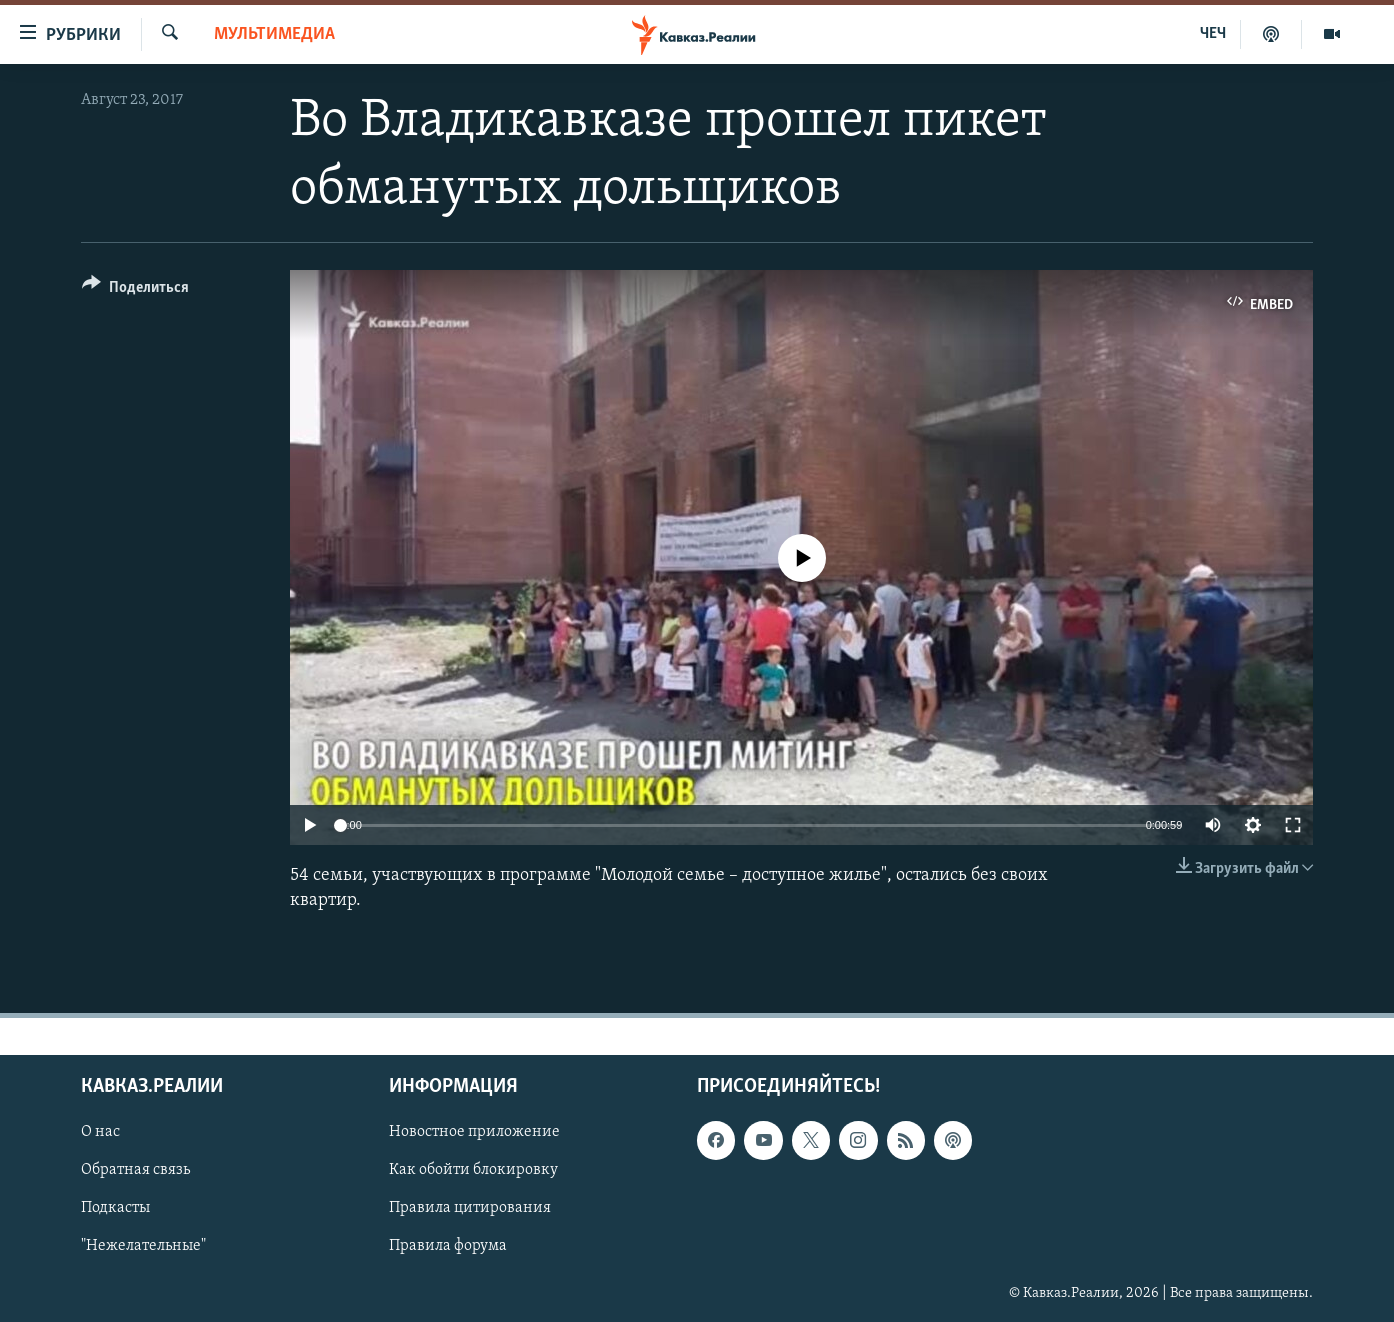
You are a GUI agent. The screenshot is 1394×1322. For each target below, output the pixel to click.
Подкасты (115, 1208)
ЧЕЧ (1213, 34)
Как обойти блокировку (473, 1170)
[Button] (135, 290)
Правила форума (448, 1246)
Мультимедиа (274, 34)
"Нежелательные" (143, 1246)
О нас (100, 1132)
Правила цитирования (470, 1208)
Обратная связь (135, 1170)
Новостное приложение (474, 1132)
